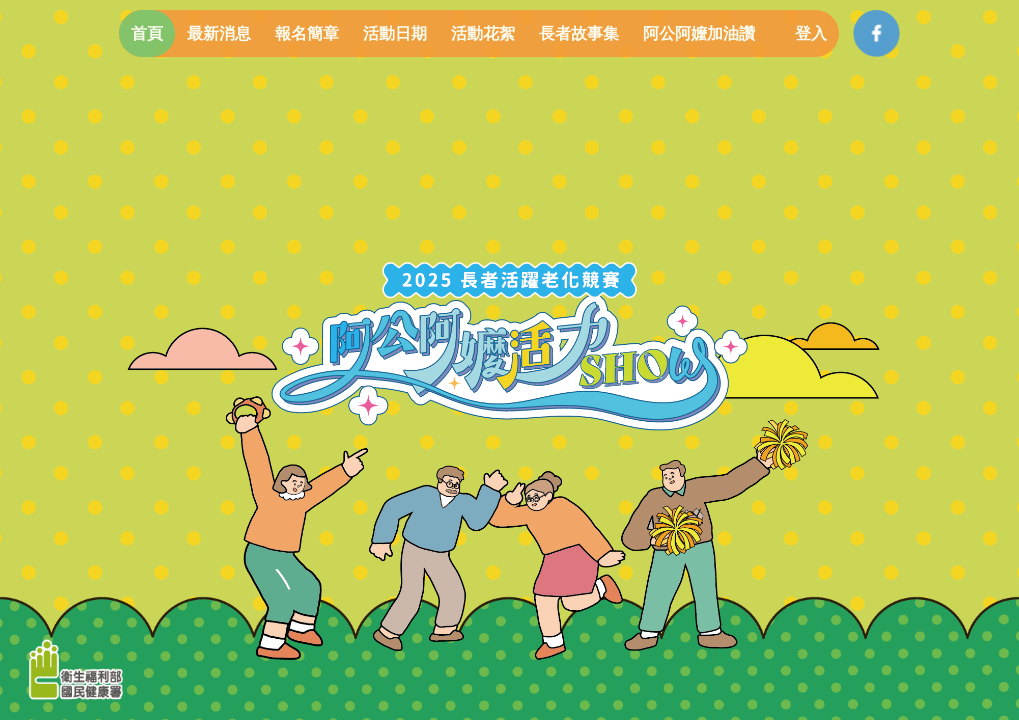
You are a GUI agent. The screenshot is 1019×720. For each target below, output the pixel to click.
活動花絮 (483, 33)
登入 (811, 33)
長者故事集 (579, 33)
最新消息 (219, 33)
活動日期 (395, 33)
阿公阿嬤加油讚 (699, 33)
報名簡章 (307, 33)
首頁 (147, 33)
